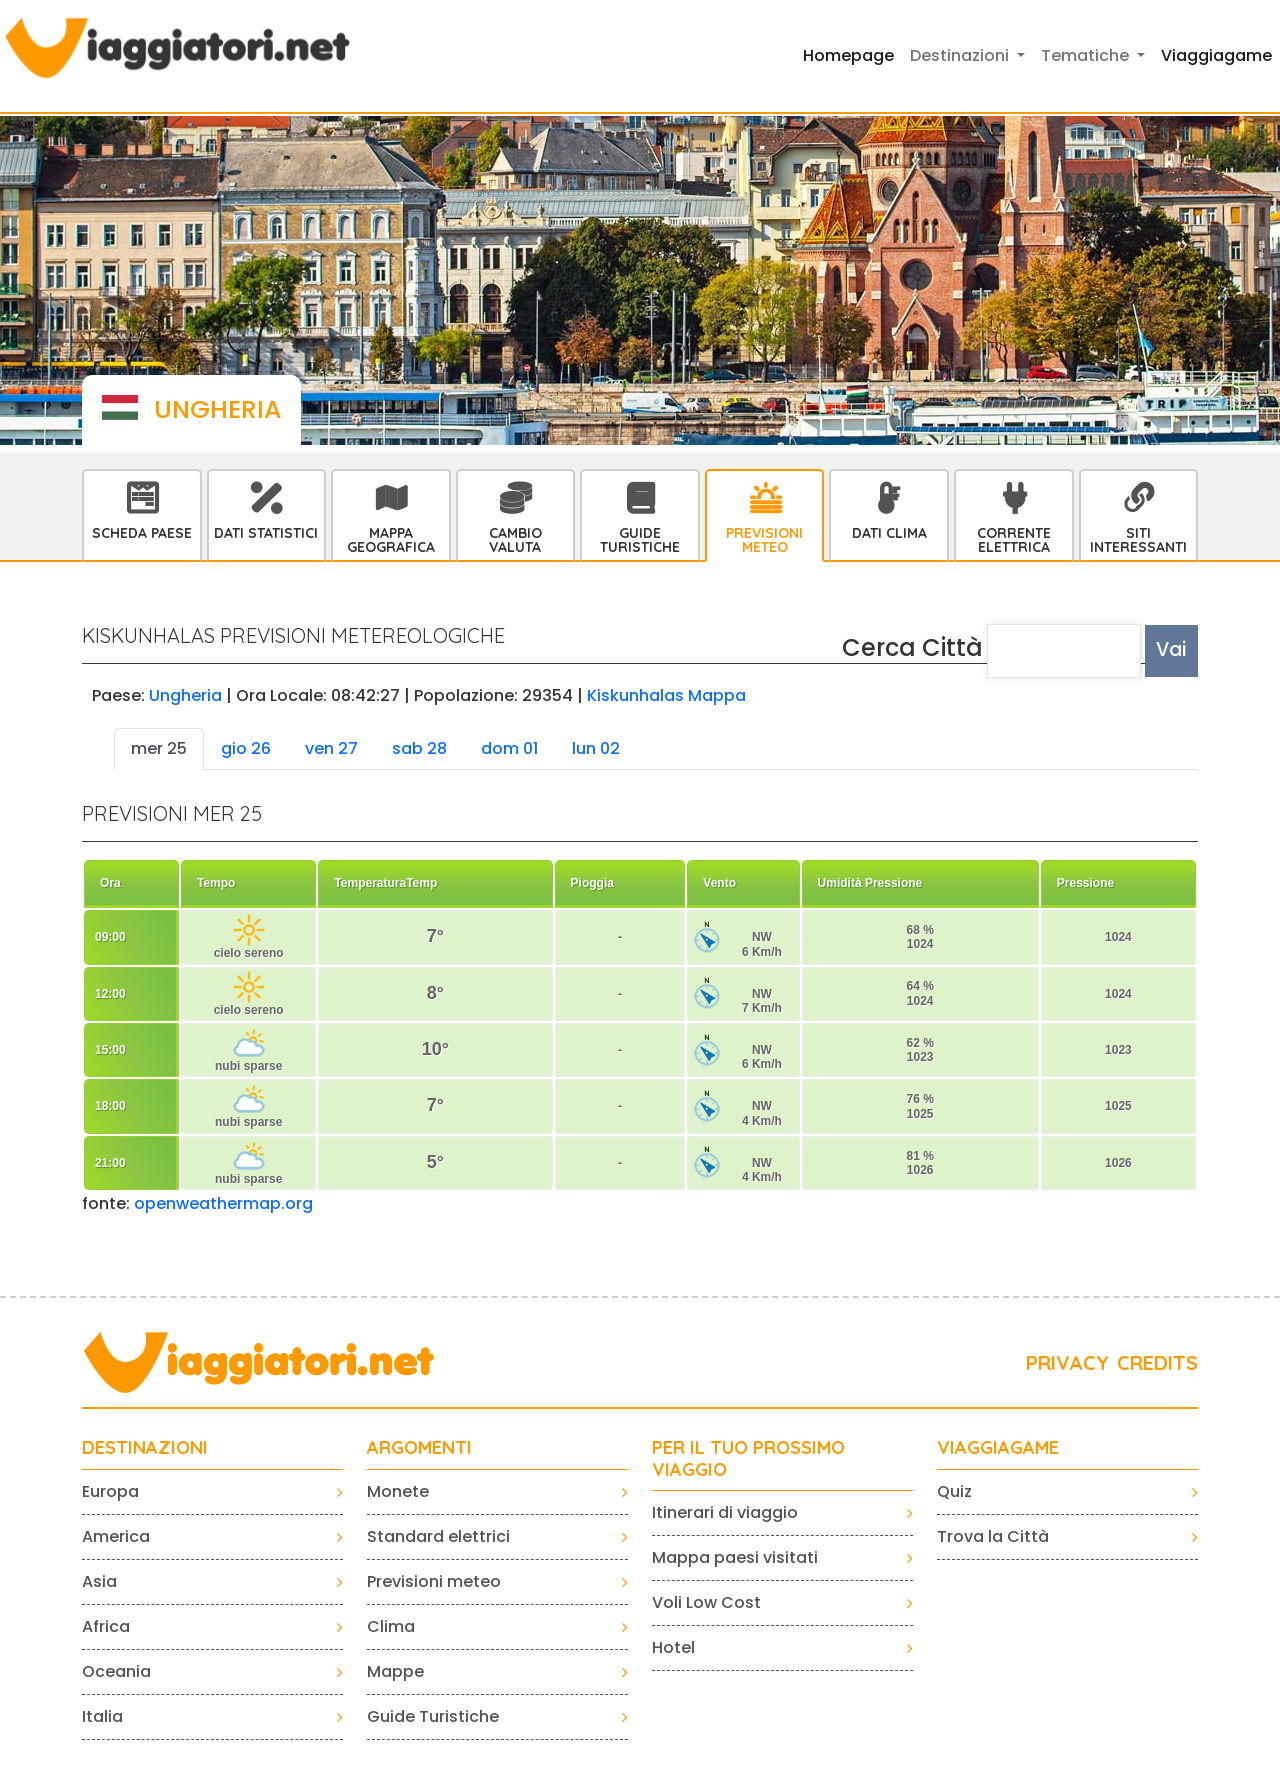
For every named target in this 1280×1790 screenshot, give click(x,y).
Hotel (673, 1647)
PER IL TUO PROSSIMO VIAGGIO (748, 1458)
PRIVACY (1067, 1362)
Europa (110, 1491)
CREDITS (1157, 1362)
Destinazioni (145, 1448)
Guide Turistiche (640, 540)
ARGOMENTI (419, 1448)
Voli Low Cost (706, 1602)
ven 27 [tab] (331, 748)
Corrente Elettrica (1014, 540)
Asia (99, 1581)
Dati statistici (266, 533)
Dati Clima (889, 533)
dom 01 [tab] (509, 748)
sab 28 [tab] (419, 748)
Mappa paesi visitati (735, 1557)
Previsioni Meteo (764, 540)
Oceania (116, 1671)
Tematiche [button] (1087, 55)
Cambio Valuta (515, 540)
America (116, 1536)
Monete (398, 1491)
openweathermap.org (223, 1203)
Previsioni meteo (434, 1581)
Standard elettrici (438, 1536)
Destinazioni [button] (961, 55)
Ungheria (185, 695)
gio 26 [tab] (246, 748)
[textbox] (1064, 651)
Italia (102, 1716)
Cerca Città (912, 647)
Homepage (848, 55)
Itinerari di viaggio (725, 1512)
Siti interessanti (1138, 540)
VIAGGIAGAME (998, 1448)
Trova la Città (993, 1536)
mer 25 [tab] (159, 748)
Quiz (954, 1491)
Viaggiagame (1216, 55)
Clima (391, 1626)
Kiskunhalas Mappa (666, 695)
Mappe (395, 1671)
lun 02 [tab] (596, 748)
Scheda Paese (142, 533)
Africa (106, 1626)
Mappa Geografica (391, 540)
